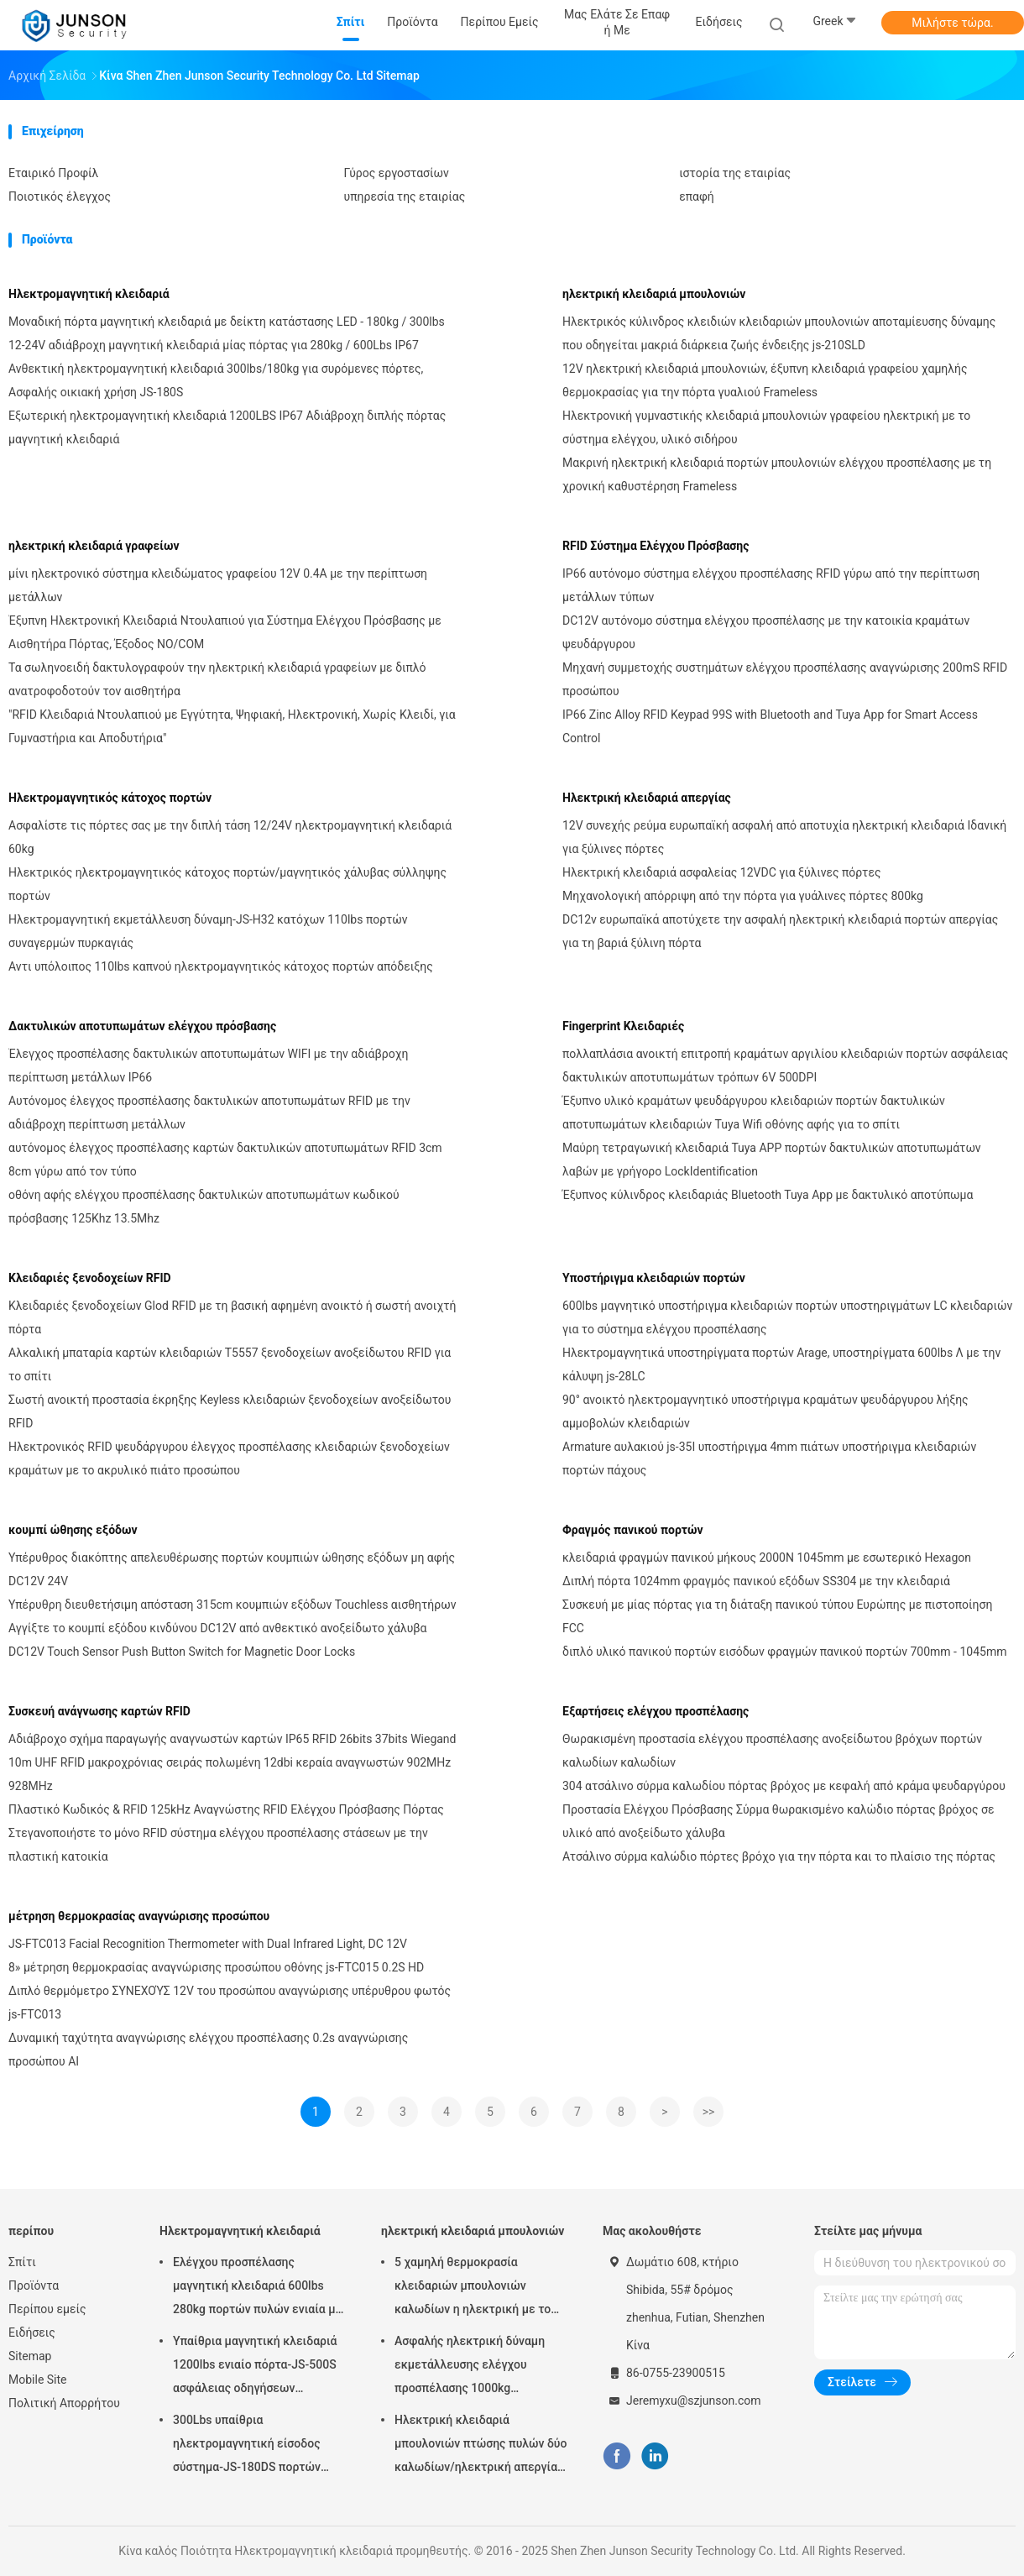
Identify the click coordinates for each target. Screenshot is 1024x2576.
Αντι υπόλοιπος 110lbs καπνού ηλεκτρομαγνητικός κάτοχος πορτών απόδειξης (220, 966)
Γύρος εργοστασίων (396, 173)
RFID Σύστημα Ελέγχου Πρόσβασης (655, 545)
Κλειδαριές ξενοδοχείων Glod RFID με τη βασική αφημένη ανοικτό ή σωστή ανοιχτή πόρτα (232, 1317)
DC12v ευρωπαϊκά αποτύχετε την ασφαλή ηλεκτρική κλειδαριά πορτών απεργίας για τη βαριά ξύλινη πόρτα (780, 931)
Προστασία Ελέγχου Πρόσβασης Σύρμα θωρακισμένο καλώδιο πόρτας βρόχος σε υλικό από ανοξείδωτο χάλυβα (778, 1821)
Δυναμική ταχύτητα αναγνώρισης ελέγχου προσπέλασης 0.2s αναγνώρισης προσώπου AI (208, 2049)
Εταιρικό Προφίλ (53, 173)
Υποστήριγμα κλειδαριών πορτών (653, 1278)
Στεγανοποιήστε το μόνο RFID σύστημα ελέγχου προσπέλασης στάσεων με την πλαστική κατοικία (218, 1844)
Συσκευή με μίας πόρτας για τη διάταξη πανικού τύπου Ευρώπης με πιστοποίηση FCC (777, 1616)
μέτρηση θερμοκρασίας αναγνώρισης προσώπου (138, 1916)
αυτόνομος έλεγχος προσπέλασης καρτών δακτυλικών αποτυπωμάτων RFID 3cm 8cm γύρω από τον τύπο (225, 1159)
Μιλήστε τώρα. (952, 22)
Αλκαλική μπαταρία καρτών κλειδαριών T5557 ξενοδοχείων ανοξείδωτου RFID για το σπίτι (229, 1364)
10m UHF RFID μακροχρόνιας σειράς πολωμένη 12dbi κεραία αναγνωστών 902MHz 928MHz (229, 1774)
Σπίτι (22, 2262)
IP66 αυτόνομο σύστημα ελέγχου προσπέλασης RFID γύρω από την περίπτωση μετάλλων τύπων (771, 585)
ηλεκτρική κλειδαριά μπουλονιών (653, 294)
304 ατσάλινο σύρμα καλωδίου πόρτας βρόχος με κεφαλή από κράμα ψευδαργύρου (784, 1786)
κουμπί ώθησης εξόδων (72, 1530)
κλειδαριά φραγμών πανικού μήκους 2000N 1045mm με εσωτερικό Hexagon (766, 1557)
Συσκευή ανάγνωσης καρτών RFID (99, 1711)
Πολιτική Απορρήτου (64, 2403)
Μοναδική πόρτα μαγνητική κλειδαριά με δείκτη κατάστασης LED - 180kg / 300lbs (226, 321)
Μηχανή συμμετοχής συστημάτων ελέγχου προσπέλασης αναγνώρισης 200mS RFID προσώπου (784, 679)
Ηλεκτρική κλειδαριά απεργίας (646, 797)
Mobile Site (37, 2379)
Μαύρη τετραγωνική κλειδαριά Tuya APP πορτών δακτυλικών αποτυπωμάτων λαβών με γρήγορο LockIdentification (771, 1159)
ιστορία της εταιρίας (735, 173)
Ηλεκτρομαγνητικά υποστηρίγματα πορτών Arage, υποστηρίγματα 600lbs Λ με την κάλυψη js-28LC (781, 1364)
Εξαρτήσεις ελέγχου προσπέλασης (655, 1711)
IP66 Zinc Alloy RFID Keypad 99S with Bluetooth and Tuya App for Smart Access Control (770, 726)
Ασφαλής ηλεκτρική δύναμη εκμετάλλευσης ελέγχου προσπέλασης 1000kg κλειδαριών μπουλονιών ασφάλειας (469, 2367)
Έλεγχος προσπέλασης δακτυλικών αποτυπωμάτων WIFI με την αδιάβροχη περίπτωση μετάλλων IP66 (208, 1065)
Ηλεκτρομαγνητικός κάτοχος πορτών (110, 797)
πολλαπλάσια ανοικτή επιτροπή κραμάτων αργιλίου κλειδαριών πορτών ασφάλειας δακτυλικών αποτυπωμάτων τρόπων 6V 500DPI (785, 1065)
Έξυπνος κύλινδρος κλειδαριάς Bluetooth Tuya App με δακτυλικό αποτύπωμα (767, 1195)
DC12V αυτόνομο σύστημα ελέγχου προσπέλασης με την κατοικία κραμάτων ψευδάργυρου (765, 632)
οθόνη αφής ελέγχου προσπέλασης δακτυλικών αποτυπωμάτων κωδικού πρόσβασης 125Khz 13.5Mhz (204, 1206)
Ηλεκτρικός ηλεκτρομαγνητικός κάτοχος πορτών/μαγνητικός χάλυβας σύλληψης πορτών (227, 884)
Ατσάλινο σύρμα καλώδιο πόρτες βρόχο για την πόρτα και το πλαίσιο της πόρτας (778, 1856)
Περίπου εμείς (47, 2309)
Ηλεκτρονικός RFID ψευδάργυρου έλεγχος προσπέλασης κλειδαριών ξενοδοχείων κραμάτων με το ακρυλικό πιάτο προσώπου (229, 1458)
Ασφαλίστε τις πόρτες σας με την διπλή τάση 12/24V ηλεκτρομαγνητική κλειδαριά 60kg (230, 837)
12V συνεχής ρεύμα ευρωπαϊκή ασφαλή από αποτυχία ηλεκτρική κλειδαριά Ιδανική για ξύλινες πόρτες (784, 837)
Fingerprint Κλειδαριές (623, 1026)
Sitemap (29, 2356)
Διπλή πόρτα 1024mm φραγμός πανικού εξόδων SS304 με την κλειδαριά (756, 1581)
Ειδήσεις (31, 2332)
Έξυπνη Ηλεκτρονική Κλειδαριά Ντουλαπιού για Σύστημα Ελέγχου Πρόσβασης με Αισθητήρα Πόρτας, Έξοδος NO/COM (224, 632)
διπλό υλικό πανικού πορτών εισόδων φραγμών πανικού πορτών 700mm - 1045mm (784, 1651)
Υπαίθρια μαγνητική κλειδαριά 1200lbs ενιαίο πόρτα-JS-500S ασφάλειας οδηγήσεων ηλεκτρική (255, 2367)
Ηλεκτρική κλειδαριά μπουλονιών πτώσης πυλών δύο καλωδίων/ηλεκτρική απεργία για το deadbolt (480, 2446)
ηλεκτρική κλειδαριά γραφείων (94, 545)
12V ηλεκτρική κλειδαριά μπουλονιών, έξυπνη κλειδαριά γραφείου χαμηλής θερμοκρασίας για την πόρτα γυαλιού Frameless (765, 380)
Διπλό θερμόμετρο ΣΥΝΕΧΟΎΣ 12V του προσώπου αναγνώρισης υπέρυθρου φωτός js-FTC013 (229, 2002)
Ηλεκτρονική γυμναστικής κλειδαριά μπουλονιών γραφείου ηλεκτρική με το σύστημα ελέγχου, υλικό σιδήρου (766, 427)
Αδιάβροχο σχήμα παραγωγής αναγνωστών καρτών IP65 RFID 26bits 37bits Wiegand (232, 1739)
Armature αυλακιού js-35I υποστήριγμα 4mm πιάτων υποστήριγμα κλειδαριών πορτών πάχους (769, 1458)
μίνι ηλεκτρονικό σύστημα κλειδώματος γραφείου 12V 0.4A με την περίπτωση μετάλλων (217, 585)
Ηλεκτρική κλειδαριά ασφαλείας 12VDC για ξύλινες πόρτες (721, 872)
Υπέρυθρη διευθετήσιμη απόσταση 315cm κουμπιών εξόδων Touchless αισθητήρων (232, 1604)
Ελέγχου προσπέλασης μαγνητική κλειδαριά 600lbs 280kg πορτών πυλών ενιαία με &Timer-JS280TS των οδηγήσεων (257, 2288)
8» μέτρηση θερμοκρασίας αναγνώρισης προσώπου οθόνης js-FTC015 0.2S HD (216, 1967)
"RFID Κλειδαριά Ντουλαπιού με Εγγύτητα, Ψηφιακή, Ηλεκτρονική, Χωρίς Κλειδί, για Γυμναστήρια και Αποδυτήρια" (232, 726)
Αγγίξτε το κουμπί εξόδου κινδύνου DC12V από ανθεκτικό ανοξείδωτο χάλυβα (217, 1628)
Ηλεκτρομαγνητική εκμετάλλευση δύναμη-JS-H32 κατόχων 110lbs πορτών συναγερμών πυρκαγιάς (208, 931)
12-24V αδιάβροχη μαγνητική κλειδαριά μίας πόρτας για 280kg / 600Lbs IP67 (213, 345)
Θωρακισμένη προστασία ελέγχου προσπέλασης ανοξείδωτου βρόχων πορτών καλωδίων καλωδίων (772, 1750)
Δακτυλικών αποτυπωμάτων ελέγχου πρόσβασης (142, 1026)
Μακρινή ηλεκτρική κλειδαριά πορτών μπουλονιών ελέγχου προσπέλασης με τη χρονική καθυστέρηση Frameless (776, 474)
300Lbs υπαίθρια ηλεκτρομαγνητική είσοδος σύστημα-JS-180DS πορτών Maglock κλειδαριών (247, 2446)
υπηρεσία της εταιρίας (405, 196)
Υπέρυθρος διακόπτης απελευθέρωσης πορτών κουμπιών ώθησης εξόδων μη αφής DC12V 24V (231, 1569)
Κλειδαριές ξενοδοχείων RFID (89, 1278)
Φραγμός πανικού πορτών (632, 1530)
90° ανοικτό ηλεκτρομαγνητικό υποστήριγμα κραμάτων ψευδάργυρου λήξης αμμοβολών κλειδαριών (765, 1411)
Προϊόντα (33, 2285)
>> (709, 2111)
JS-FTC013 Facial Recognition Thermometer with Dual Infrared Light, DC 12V (207, 1943)
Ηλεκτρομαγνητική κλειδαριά (89, 294)
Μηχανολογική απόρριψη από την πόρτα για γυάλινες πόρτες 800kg (742, 896)
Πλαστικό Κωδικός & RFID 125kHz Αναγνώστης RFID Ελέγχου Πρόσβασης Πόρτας (226, 1809)
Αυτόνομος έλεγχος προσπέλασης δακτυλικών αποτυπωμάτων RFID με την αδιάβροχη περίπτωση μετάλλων (209, 1112)
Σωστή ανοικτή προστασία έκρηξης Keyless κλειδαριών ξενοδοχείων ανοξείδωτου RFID (230, 1411)
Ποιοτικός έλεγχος (59, 196)
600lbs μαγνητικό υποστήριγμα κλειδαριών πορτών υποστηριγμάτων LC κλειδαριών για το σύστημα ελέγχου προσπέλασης (787, 1317)
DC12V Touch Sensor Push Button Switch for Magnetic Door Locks (181, 1651)
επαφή (696, 196)
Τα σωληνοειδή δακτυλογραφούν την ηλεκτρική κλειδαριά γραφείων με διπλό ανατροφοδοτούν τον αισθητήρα (217, 679)
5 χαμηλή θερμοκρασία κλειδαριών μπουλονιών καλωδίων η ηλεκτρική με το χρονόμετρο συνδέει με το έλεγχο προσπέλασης (472, 2288)
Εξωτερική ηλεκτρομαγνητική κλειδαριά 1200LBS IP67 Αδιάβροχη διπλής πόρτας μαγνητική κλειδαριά (227, 427)
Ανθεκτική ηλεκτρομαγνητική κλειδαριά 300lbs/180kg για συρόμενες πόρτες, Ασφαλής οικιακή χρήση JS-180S (215, 380)
